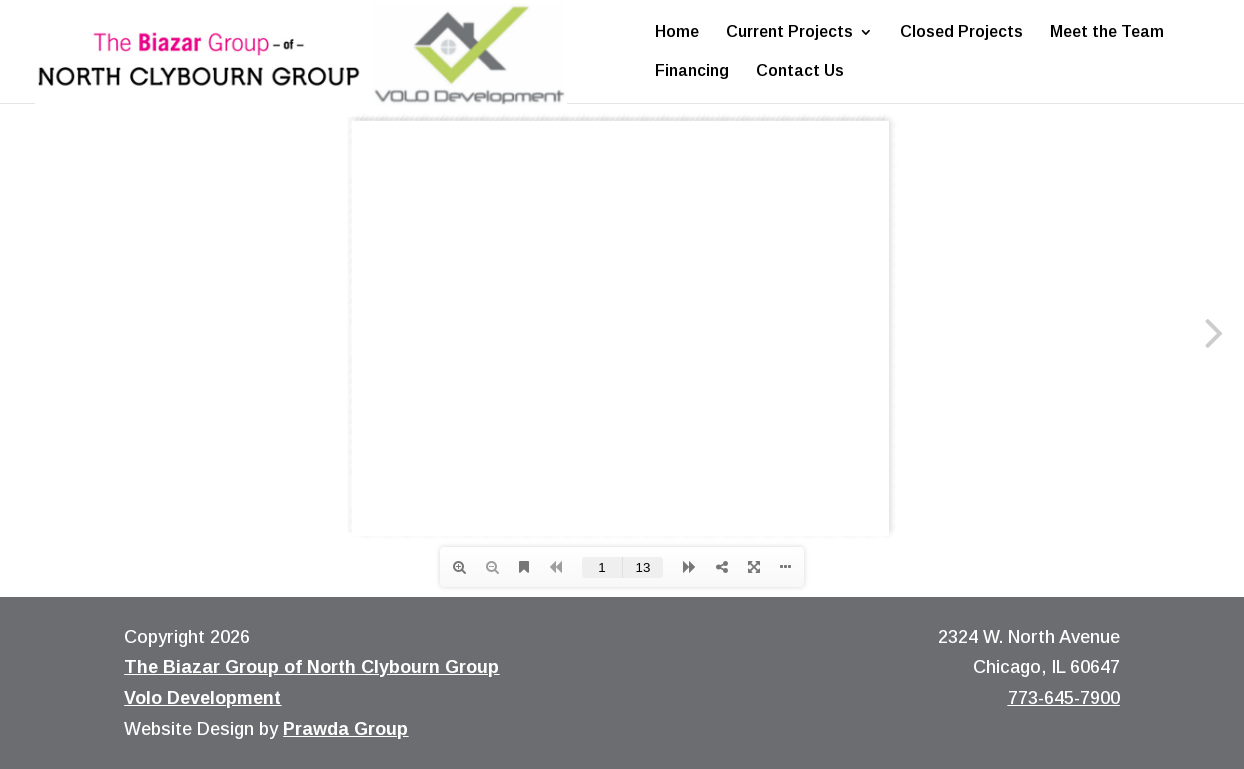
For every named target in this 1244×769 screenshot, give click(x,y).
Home (677, 32)
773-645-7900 (1064, 698)
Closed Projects (961, 32)
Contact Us (800, 71)
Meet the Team (1107, 32)
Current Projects (789, 32)
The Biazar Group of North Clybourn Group (311, 667)
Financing (692, 71)
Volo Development (202, 698)
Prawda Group (345, 729)
